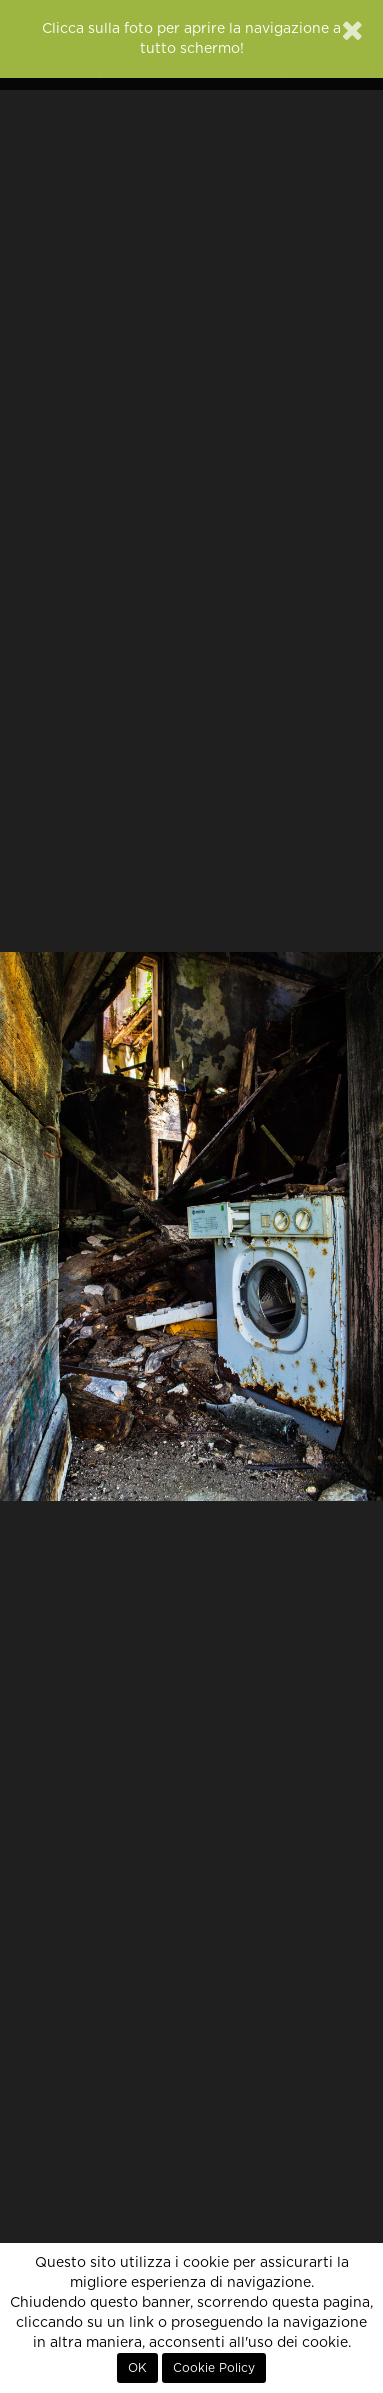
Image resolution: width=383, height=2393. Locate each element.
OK (137, 2368)
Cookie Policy (214, 2368)
